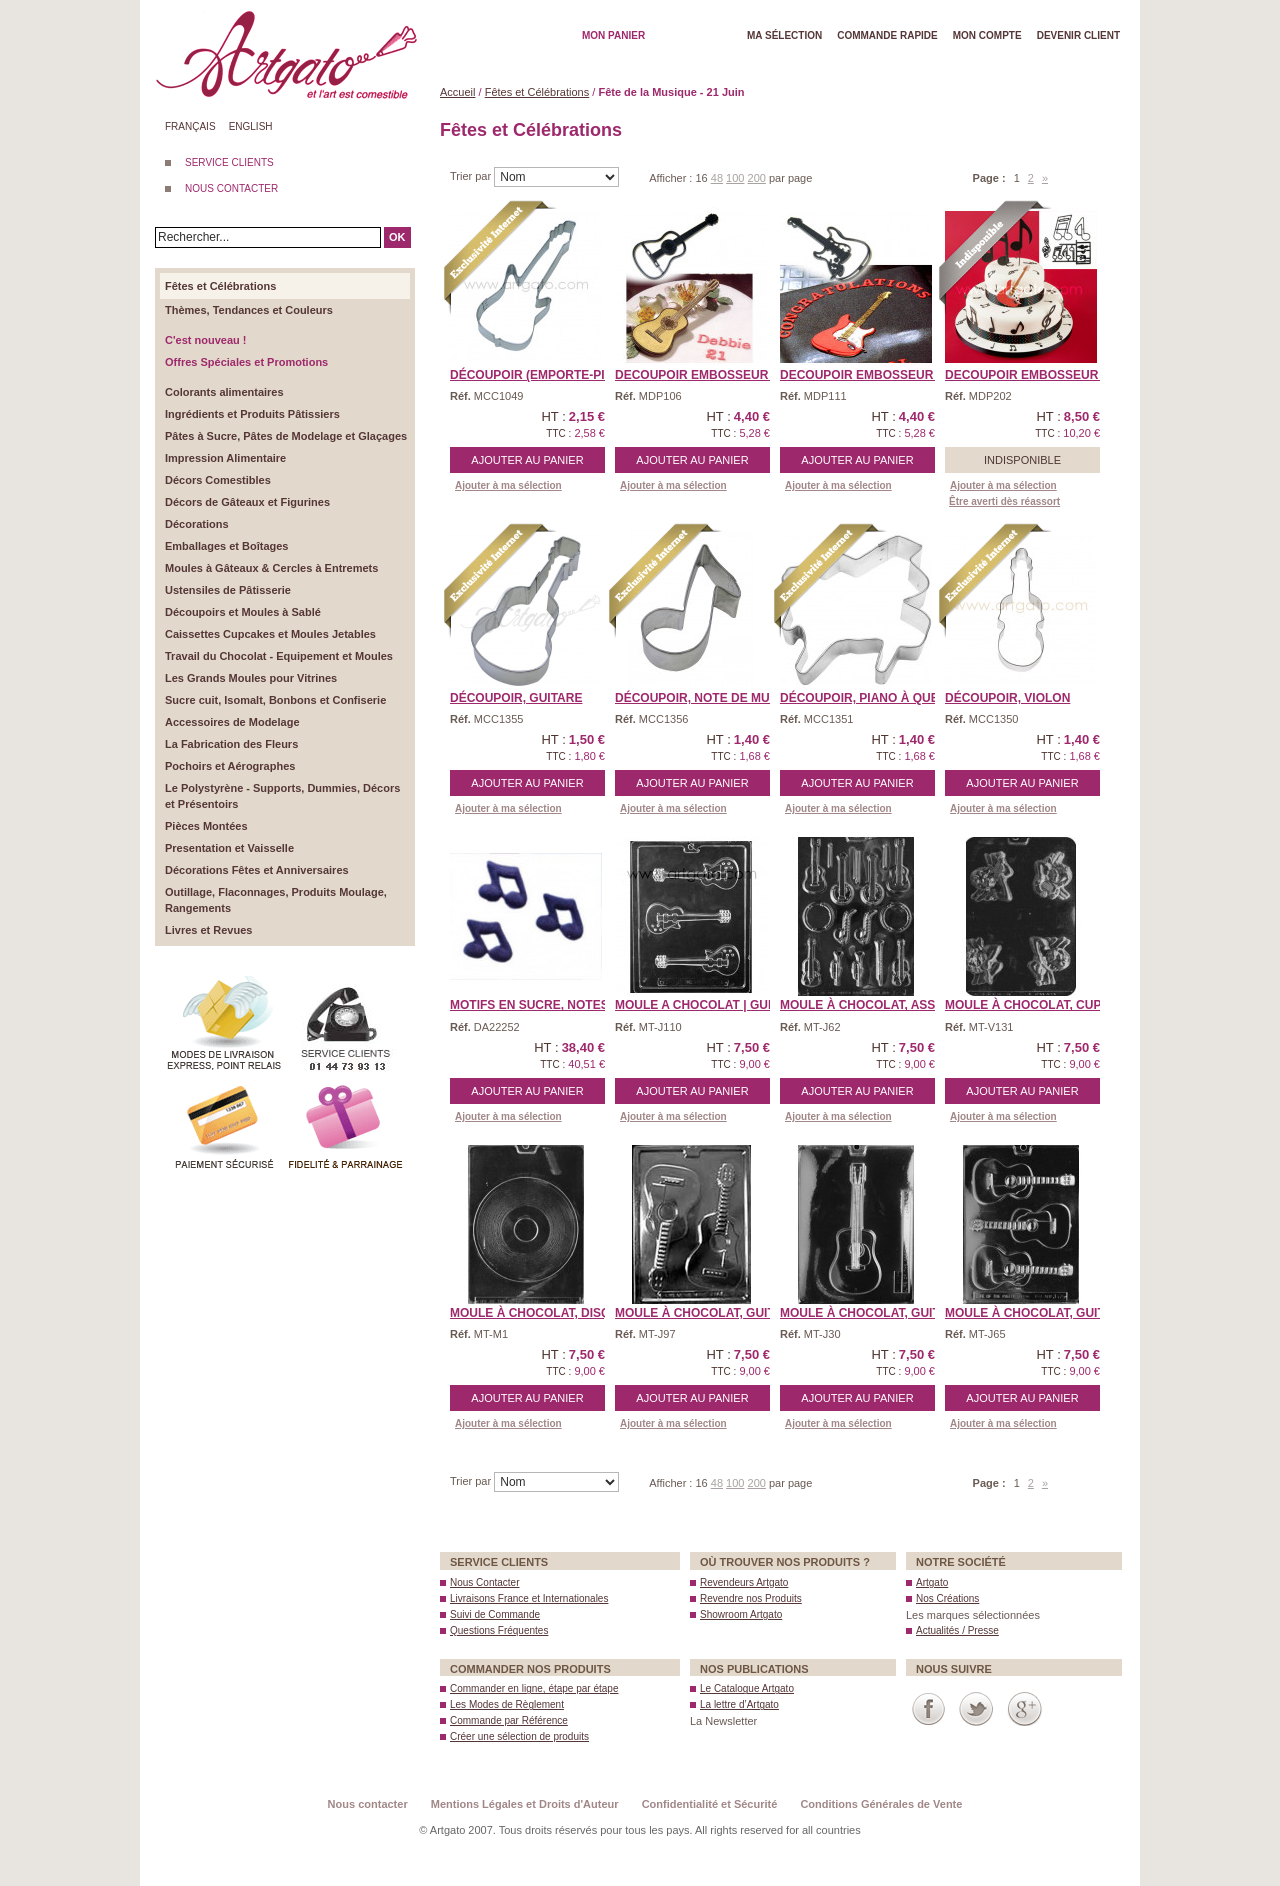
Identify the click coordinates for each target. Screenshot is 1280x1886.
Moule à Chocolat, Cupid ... (1036, 1005)
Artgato (932, 1582)
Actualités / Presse (957, 1630)
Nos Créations (947, 1598)
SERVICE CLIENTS (229, 162)
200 (757, 178)
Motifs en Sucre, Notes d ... (542, 1005)
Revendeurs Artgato (744, 1582)
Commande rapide (887, 35)
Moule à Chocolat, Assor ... (873, 1005)
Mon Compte (987, 35)
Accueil (457, 92)
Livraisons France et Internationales (529, 1598)
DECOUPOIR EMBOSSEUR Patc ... (715, 375)
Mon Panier (613, 35)
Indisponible (1022, 460)
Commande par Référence (509, 1720)
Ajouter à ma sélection (508, 485)
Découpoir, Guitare (516, 698)
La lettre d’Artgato (739, 1704)
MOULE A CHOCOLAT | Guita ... (707, 1005)
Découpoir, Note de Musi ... (704, 698)
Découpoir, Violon (1007, 698)
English (251, 126)
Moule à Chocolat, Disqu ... (541, 1313)
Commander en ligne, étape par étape (534, 1688)
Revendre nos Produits (751, 1598)
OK (397, 237)
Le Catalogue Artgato (747, 1688)
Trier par (472, 176)
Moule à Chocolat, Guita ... (705, 1313)
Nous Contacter (484, 1582)
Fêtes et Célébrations (537, 92)
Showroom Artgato (741, 1614)
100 (735, 178)
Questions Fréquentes (499, 1630)
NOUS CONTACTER (231, 188)
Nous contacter (368, 1804)
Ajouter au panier (527, 460)
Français (190, 126)
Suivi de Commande (495, 1614)
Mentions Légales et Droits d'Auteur (525, 1804)
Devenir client (1078, 35)
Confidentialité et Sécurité (710, 1804)
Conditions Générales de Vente (881, 1804)
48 (717, 178)
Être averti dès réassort (1004, 501)
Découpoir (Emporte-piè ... (538, 375)
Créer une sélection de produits (519, 1736)
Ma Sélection (784, 35)
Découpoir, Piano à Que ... (866, 698)
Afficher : (672, 178)
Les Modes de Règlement (507, 1704)
